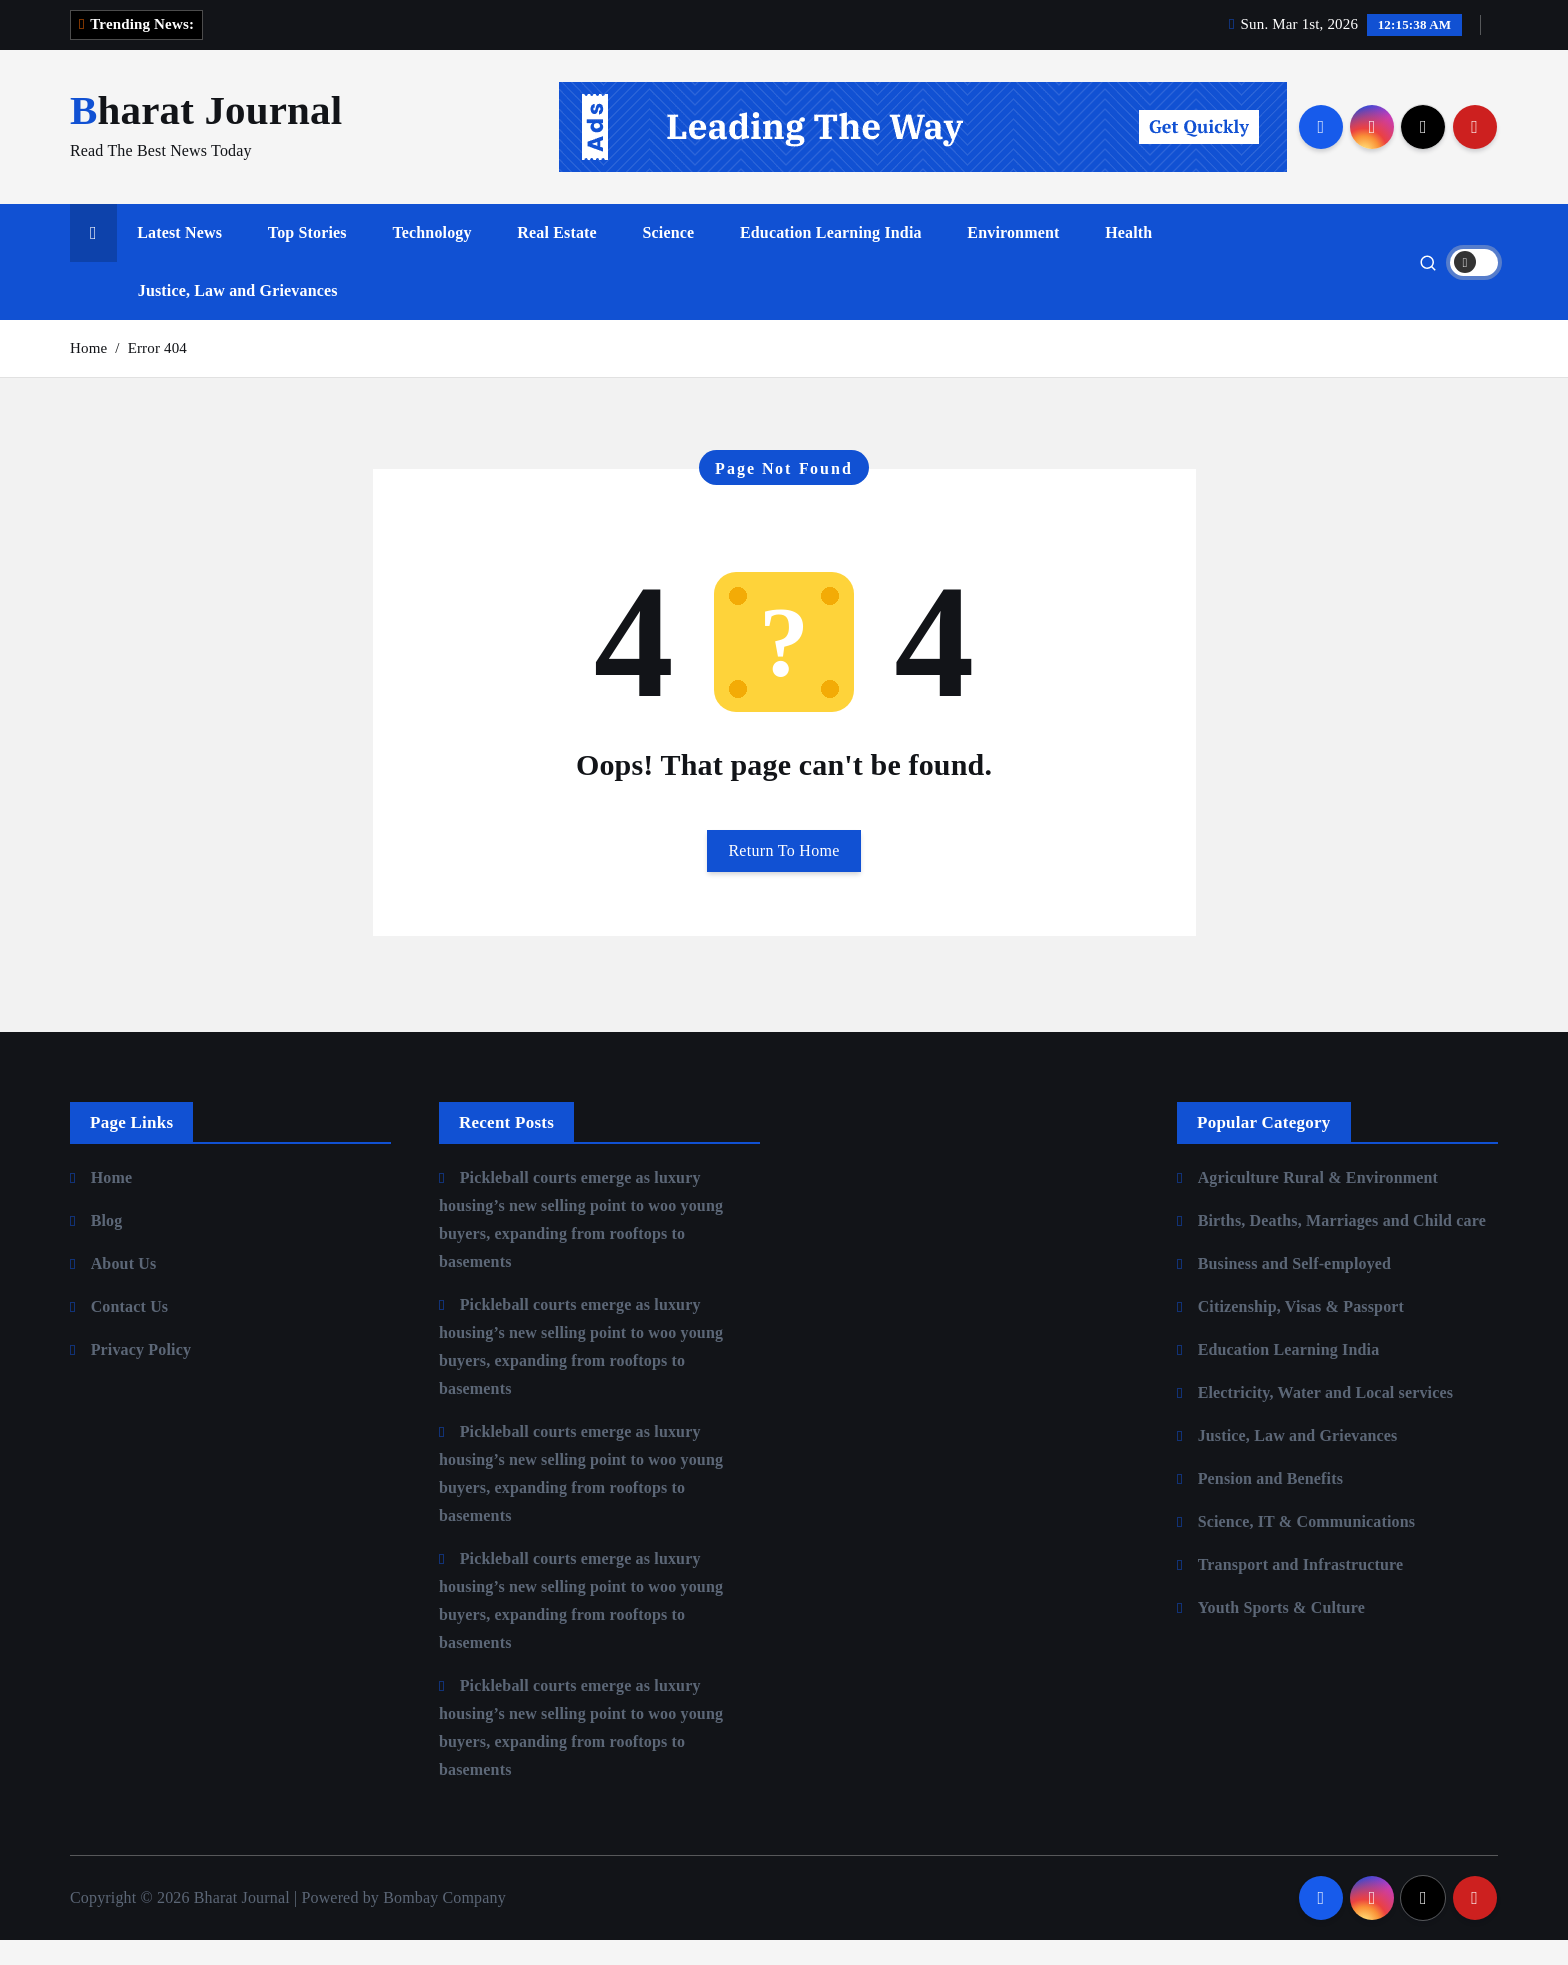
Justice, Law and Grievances (238, 315)
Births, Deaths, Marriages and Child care (1342, 1245)
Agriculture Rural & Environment (1318, 1202)
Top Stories (307, 257)
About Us (124, 1288)
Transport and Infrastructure (1301, 1589)
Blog (107, 1245)
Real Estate (557, 257)
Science (669, 257)
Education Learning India (831, 257)
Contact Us (130, 1331)
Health (1128, 257)
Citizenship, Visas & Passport (1301, 1331)
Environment (1013, 257)
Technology (431, 257)
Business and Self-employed (1295, 1288)
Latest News (179, 257)
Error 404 (157, 373)
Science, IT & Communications (1307, 1546)
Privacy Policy (141, 1374)
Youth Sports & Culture (1281, 1632)
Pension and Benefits (1270, 1503)
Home (88, 373)
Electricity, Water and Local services (1326, 1417)
